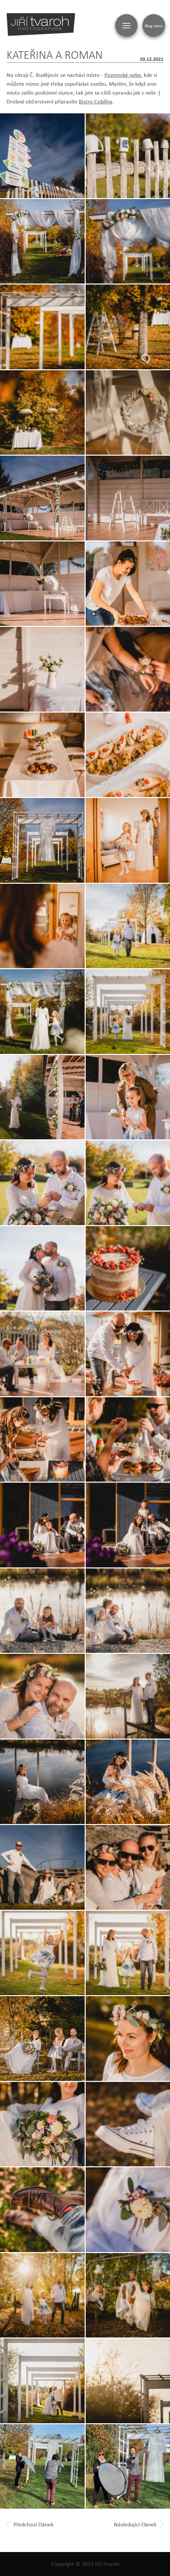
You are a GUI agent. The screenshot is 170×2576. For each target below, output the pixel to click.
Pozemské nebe (122, 75)
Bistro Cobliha (95, 101)
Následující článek (138, 2524)
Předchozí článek (30, 2524)
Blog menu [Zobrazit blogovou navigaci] (154, 26)
